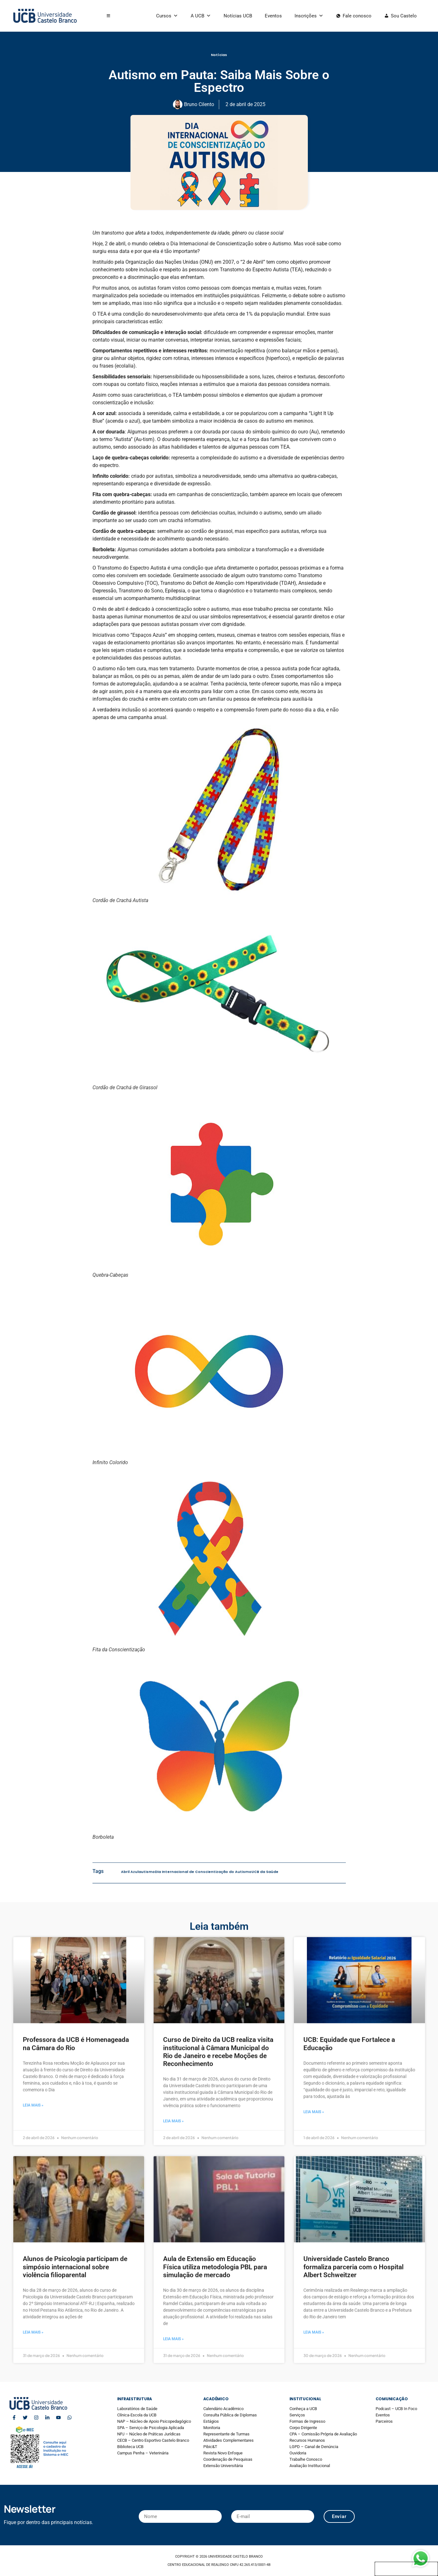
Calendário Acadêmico (223, 2408)
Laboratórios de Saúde (137, 2408)
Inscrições (309, 15)
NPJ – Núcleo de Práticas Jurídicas (149, 2434)
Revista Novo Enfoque (223, 2453)
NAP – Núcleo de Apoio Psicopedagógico (154, 2421)
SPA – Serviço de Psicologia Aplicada (150, 2427)
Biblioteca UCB (130, 2446)
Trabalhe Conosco (305, 2459)
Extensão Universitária (223, 2465)
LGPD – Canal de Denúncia (313, 2446)
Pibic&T (210, 2446)
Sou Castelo (404, 16)
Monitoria (211, 2427)
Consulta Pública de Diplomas (230, 2415)
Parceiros (384, 2421)
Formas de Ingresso (307, 2421)
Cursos (167, 15)
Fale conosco (357, 16)
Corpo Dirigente (303, 2427)
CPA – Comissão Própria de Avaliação (323, 2434)
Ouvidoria (297, 2453)
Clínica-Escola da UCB (136, 2415)
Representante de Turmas (226, 2434)
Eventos (273, 16)
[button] (108, 15)
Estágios (211, 2421)
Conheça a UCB (303, 2408)
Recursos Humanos (307, 2440)
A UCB (201, 15)
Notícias (219, 61)
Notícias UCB (238, 16)
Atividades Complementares (228, 2440)
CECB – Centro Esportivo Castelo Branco (153, 2440)
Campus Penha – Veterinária (142, 2453)
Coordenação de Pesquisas (227, 2459)
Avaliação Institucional (309, 2465)
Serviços (297, 2415)
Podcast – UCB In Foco (396, 2408)
